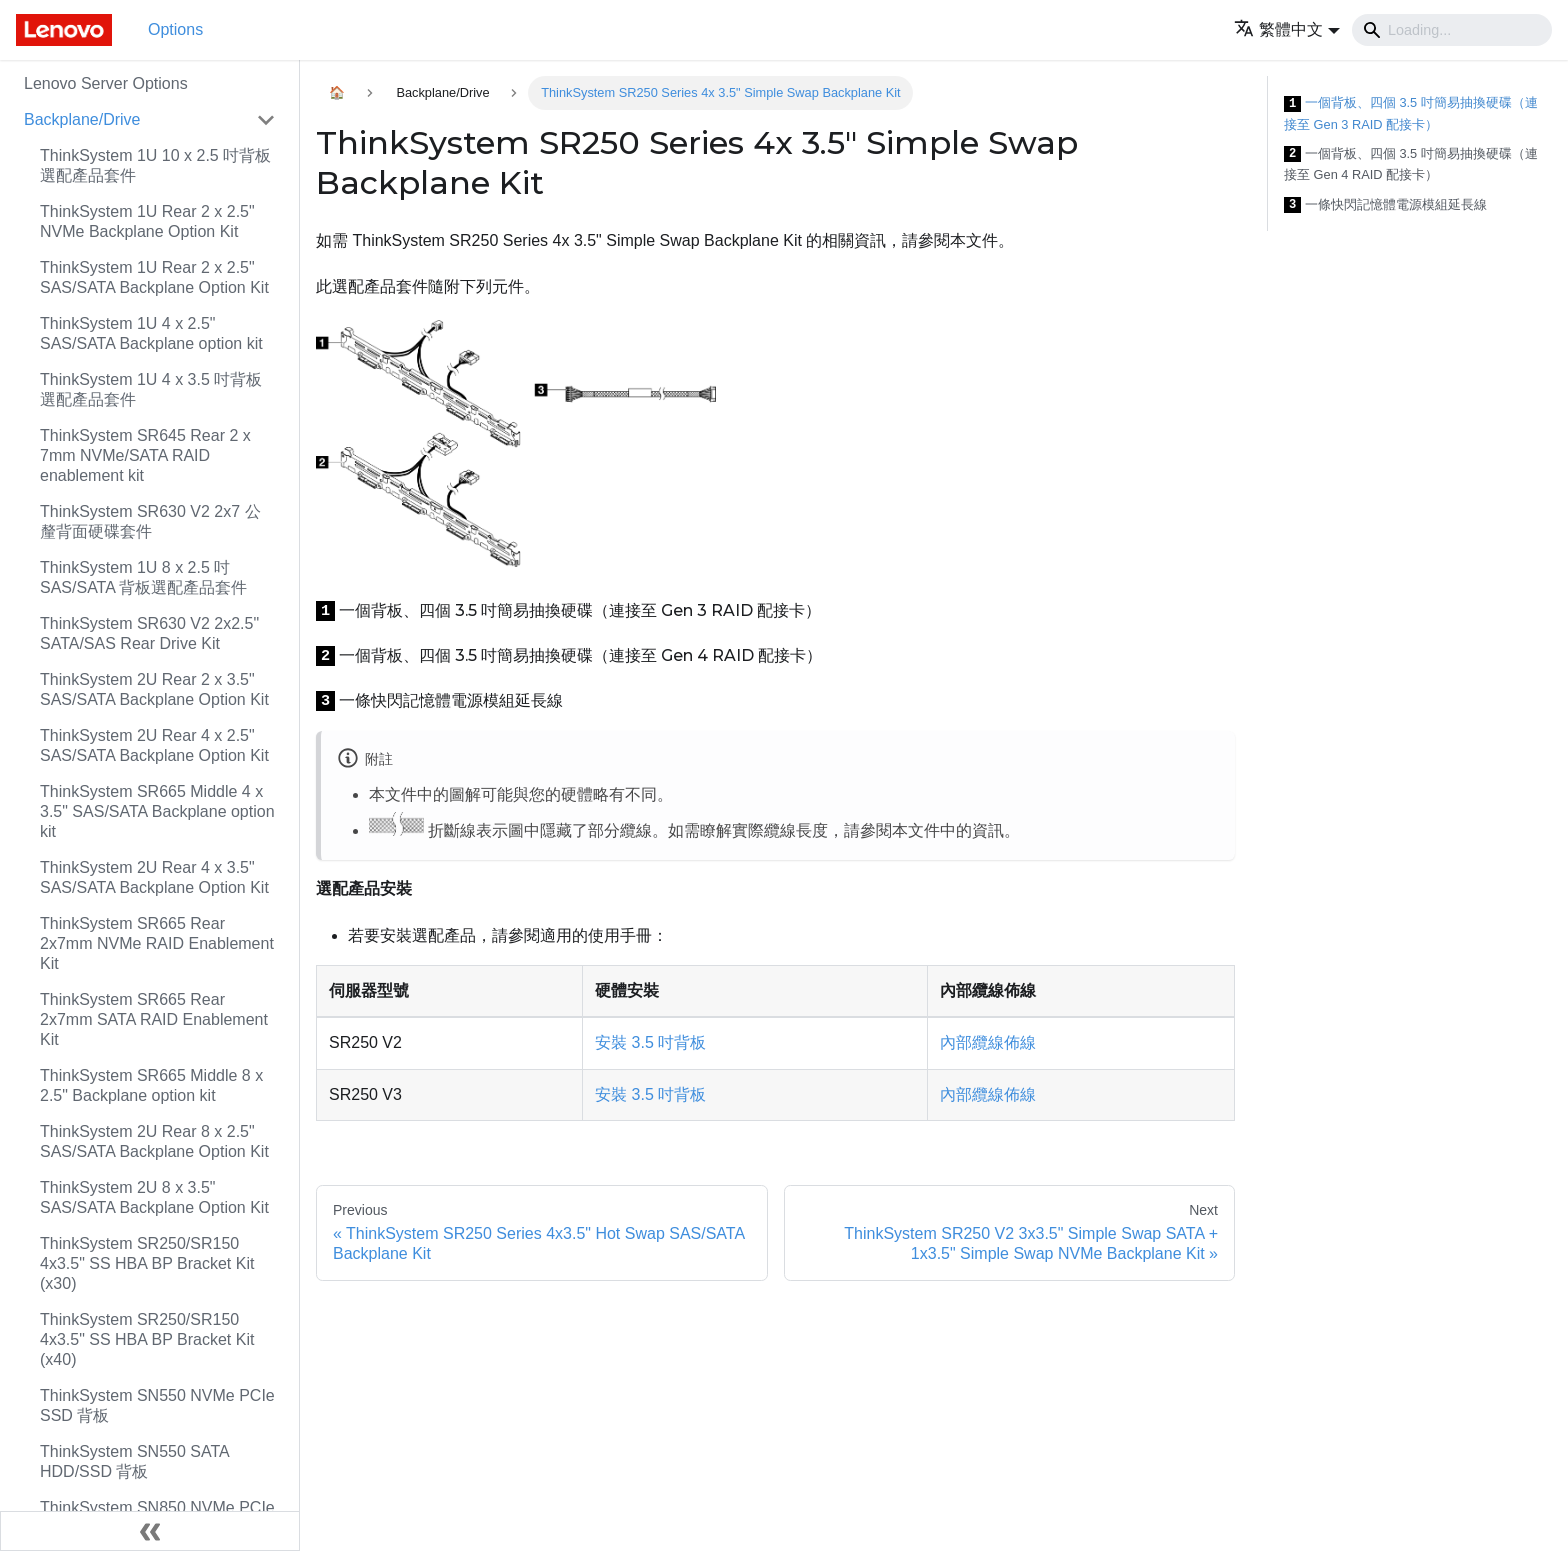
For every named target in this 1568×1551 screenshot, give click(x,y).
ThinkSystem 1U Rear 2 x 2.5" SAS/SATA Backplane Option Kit (154, 277)
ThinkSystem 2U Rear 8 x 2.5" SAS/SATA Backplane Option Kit (154, 1141)
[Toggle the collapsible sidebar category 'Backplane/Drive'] (266, 120)
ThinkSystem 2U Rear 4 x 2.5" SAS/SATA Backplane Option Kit (154, 745)
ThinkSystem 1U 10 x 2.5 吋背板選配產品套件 (155, 165)
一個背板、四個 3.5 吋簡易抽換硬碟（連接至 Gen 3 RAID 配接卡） (1411, 113)
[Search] (1452, 30)
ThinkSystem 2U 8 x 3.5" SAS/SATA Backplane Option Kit (154, 1197)
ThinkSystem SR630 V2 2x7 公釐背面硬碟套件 (150, 521)
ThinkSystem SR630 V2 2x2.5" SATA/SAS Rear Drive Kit (149, 633)
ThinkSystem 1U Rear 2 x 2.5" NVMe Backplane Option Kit (147, 221)
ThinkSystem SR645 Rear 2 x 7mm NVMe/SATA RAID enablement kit (145, 455)
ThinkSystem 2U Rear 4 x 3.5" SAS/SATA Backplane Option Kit (154, 877)
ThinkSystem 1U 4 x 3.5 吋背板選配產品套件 (151, 389)
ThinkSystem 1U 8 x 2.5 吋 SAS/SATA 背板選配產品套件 (143, 577)
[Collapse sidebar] (150, 1531)
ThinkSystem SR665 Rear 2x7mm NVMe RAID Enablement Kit (157, 943)
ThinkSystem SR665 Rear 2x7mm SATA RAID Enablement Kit (154, 1019)
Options (175, 29)
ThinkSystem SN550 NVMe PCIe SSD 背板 (157, 1405)
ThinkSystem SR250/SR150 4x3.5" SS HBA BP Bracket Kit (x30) (147, 1263)
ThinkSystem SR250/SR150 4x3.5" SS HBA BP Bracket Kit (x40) (147, 1339)
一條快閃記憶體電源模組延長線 (1385, 205)
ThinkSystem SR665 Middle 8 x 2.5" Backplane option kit (151, 1085)
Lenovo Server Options (106, 83)
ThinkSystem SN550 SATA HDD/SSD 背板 (134, 1461)
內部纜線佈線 (988, 1042)
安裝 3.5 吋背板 (650, 1042)
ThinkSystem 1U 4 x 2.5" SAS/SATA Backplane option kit (151, 333)
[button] (1287, 29)
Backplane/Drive (82, 119)
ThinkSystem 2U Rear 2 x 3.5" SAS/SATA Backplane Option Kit (154, 689)
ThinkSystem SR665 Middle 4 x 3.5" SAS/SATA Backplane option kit (157, 811)
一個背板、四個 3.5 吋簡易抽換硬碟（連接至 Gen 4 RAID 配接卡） (1411, 164)
